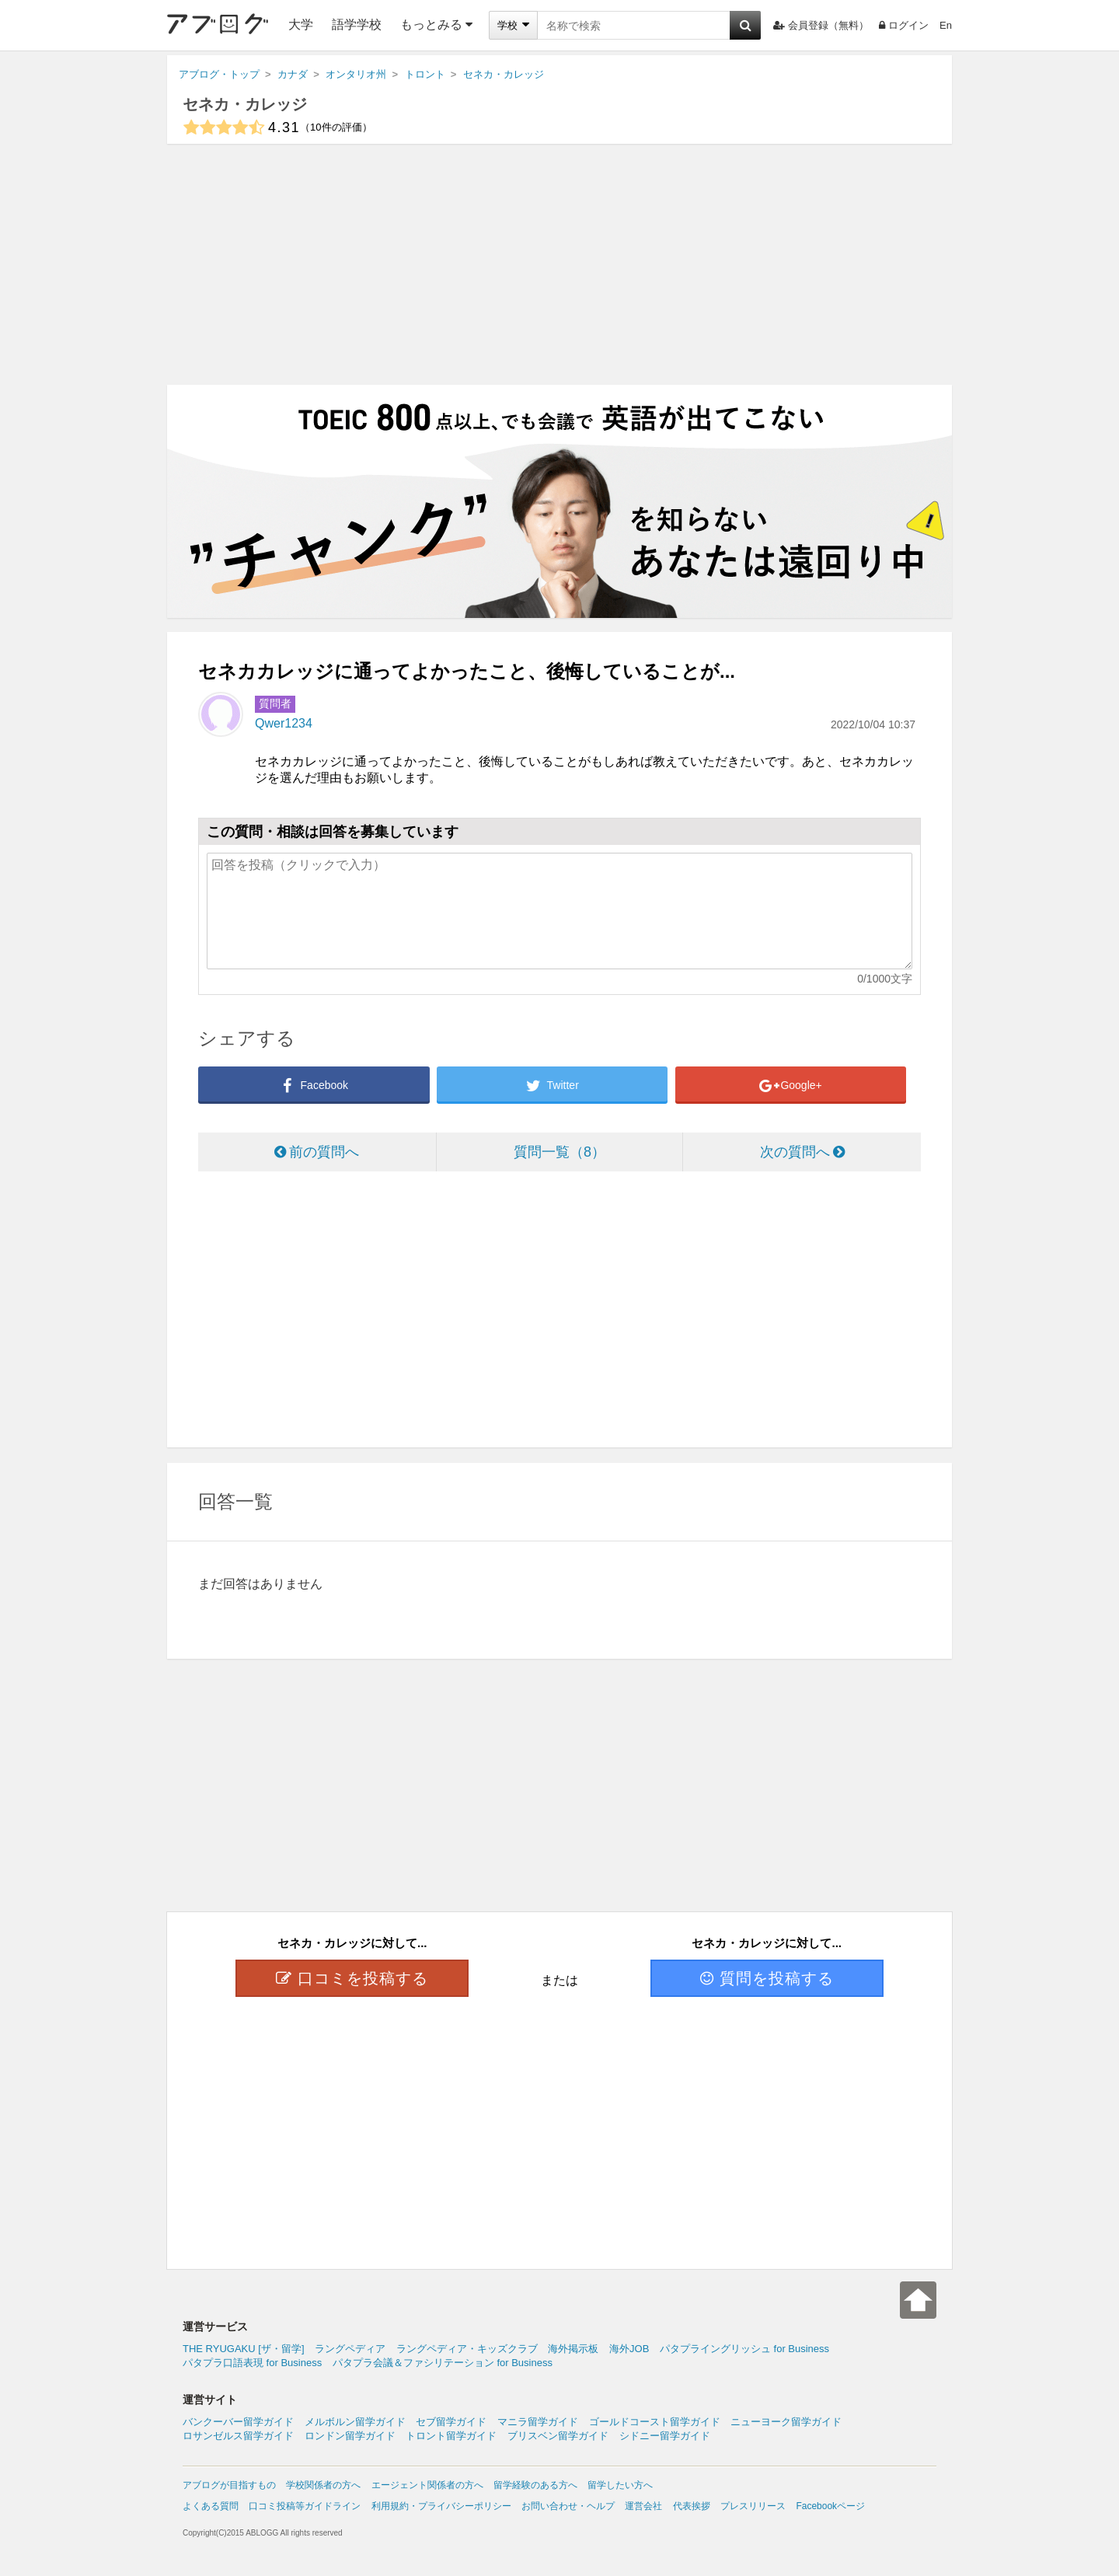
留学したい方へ (620, 2485)
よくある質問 (211, 2506)
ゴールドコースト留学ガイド (654, 2422)
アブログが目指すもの (229, 2485)
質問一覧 (559, 1152)
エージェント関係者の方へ (427, 2485)
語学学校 (357, 24)
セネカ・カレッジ (245, 104)
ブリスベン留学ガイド (557, 2436)
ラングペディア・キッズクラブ (467, 2348)
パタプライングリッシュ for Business (744, 2348)
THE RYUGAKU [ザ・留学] (244, 2348)
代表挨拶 (691, 2506)
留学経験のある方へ (535, 2485)
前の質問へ (316, 1152)
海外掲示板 (573, 2348)
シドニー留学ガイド (664, 2436)
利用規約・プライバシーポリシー (441, 2506)
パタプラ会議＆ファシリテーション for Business (443, 2362)
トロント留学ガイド (451, 2436)
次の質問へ (802, 1152)
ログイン (904, 25)
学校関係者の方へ (323, 2485)
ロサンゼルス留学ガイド (238, 2436)
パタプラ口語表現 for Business (252, 2362)
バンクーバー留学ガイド (238, 2422)
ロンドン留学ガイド (350, 2436)
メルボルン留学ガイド (355, 2422)
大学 (300, 24)
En (945, 25)
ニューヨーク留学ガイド (786, 2422)
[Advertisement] (559, 264)
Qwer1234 (283, 723)
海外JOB (629, 2348)
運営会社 (643, 2506)
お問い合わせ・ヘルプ (568, 2506)
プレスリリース (753, 2506)
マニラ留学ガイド (537, 2422)
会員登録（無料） (821, 25)
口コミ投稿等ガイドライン (305, 2506)
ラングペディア (350, 2348)
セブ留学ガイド (451, 2422)
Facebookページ (830, 2506)
